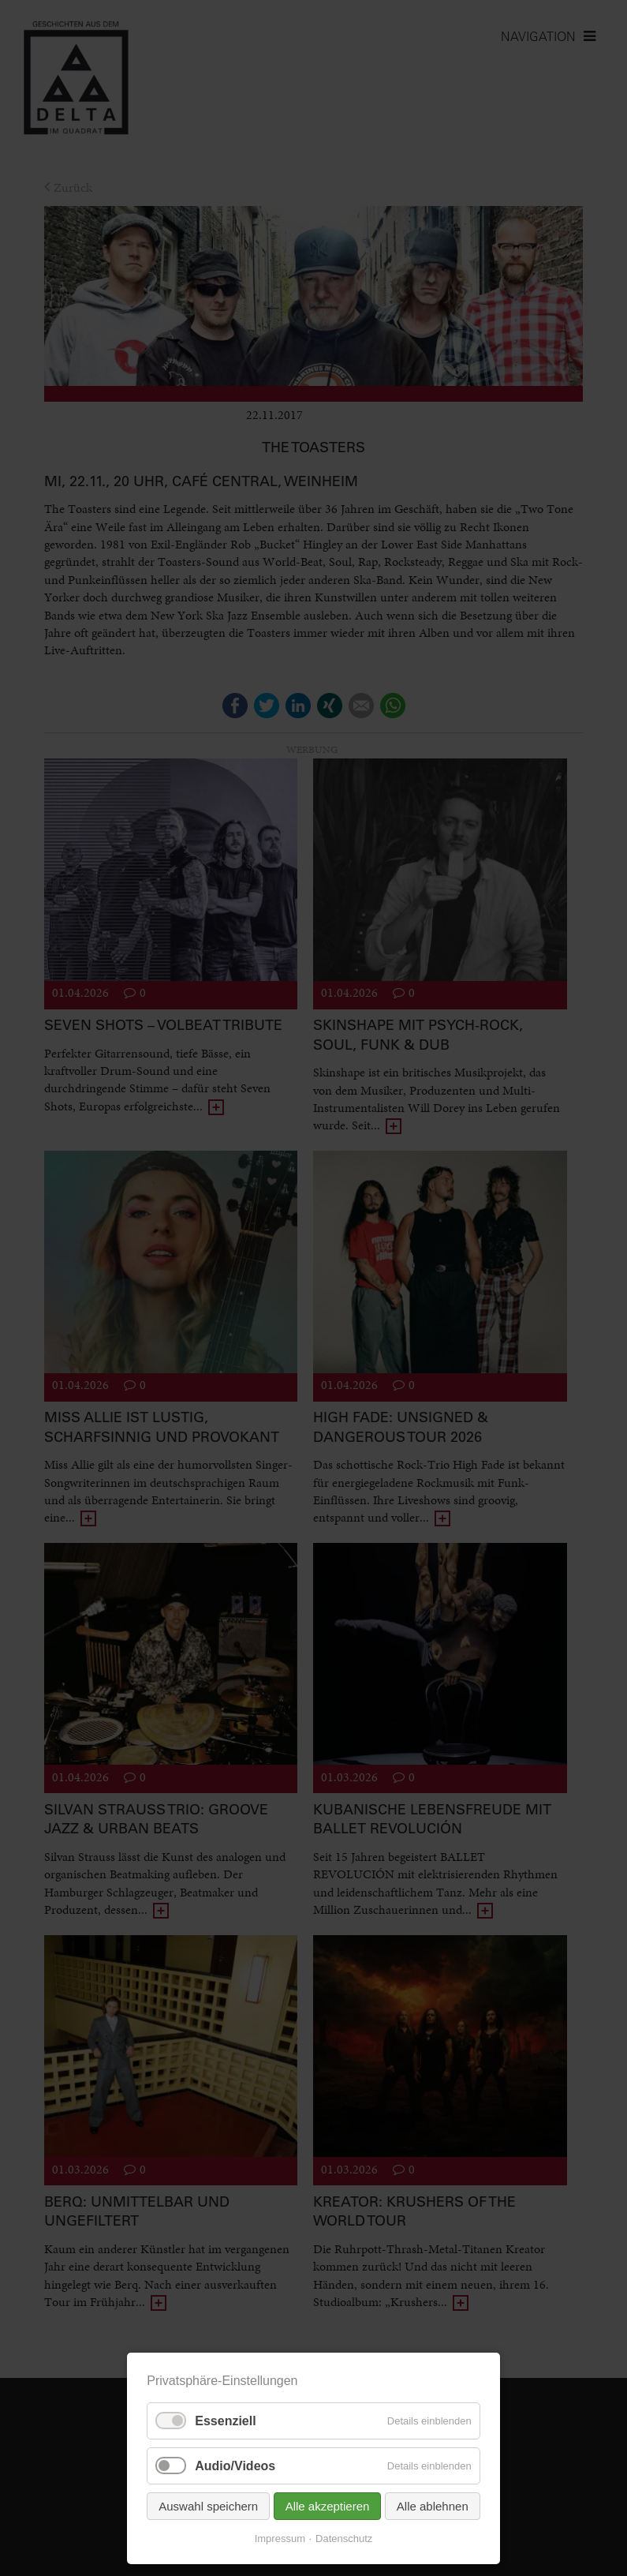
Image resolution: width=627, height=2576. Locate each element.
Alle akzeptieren (328, 2506)
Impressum (280, 2538)
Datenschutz (343, 2538)
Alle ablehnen (432, 2506)
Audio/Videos (235, 2466)
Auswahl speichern (208, 2506)
